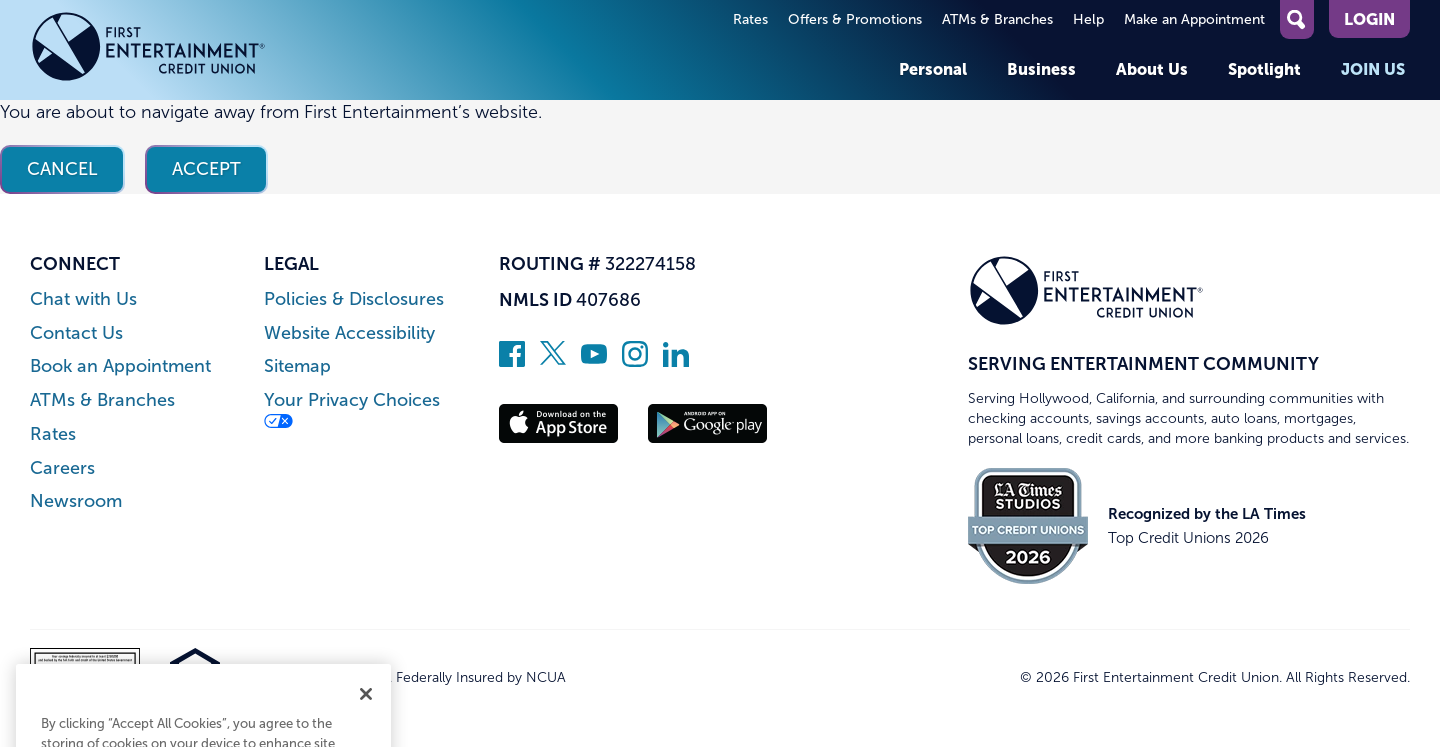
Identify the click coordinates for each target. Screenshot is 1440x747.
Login (1369, 19)
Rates (750, 19)
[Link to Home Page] (148, 50)
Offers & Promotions (855, 19)
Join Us (1373, 69)
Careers (62, 468)
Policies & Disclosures (354, 299)
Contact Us (76, 333)
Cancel (62, 169)
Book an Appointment (120, 366)
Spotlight (1264, 69)
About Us (1152, 69)
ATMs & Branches (997, 19)
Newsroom (76, 501)
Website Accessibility (349, 333)
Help (1088, 19)
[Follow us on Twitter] (553, 361)
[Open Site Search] (1297, 19)
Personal (933, 69)
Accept (206, 169)
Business (1041, 69)
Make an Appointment (1194, 19)
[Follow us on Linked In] (676, 361)
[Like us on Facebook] (512, 361)
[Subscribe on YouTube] (594, 361)
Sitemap (297, 366)
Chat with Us (83, 299)
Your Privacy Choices (352, 409)
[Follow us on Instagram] (635, 361)
